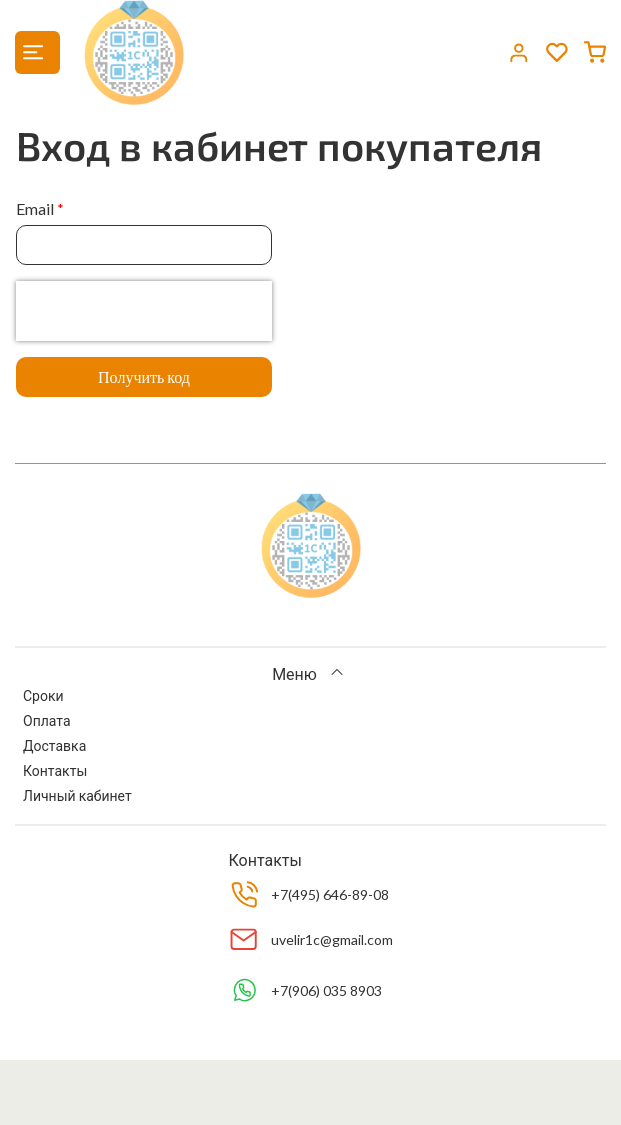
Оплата (47, 720)
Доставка (54, 745)
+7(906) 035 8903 (326, 990)
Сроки (43, 695)
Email (35, 209)
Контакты (55, 770)
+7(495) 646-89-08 (330, 894)
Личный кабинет (77, 795)
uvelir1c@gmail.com (332, 939)
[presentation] (144, 311)
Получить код (144, 376)
